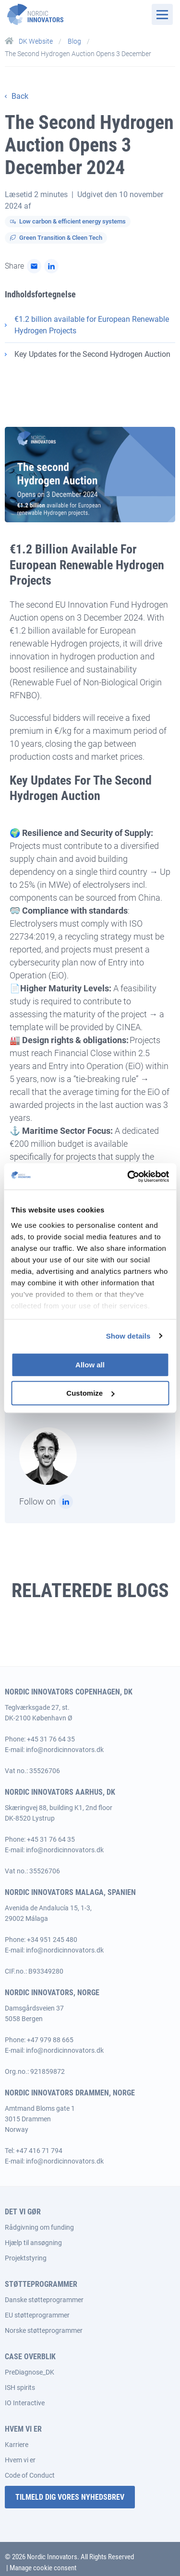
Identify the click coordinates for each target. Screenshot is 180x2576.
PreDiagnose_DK (29, 2372)
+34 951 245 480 (52, 1939)
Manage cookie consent (43, 2568)
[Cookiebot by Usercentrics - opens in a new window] (128, 1176)
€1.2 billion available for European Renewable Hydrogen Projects (91, 325)
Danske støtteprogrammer (44, 2300)
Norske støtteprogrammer (44, 2330)
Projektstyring (26, 2258)
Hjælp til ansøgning (33, 2243)
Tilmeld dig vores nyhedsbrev (69, 2497)
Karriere (16, 2444)
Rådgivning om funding (39, 2227)
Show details (128, 1336)
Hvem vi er (20, 2460)
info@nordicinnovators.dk (65, 1749)
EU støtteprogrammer (37, 2315)
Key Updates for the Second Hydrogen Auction (92, 354)
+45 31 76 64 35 (51, 1739)
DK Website (29, 41)
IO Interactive (25, 2403)
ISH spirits (20, 2387)
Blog (75, 41)
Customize (90, 1393)
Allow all (90, 1365)
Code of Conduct (30, 2475)
